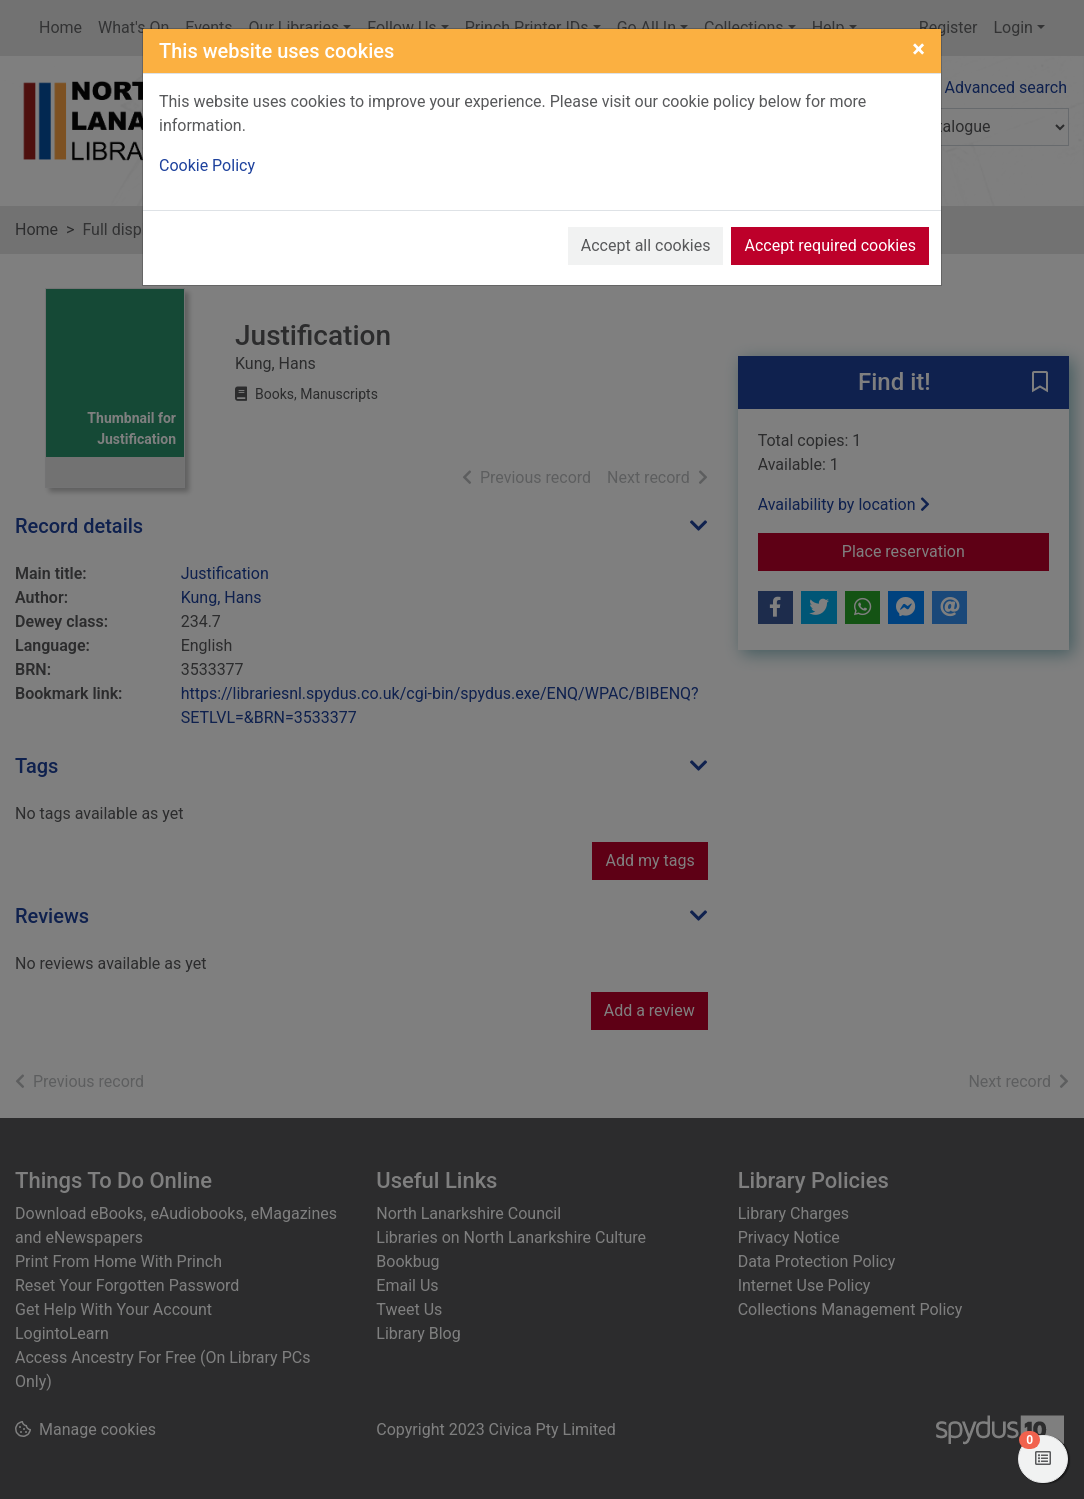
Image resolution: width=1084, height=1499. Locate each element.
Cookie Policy (207, 165)
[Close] (918, 49)
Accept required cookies (830, 245)
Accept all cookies (646, 245)
